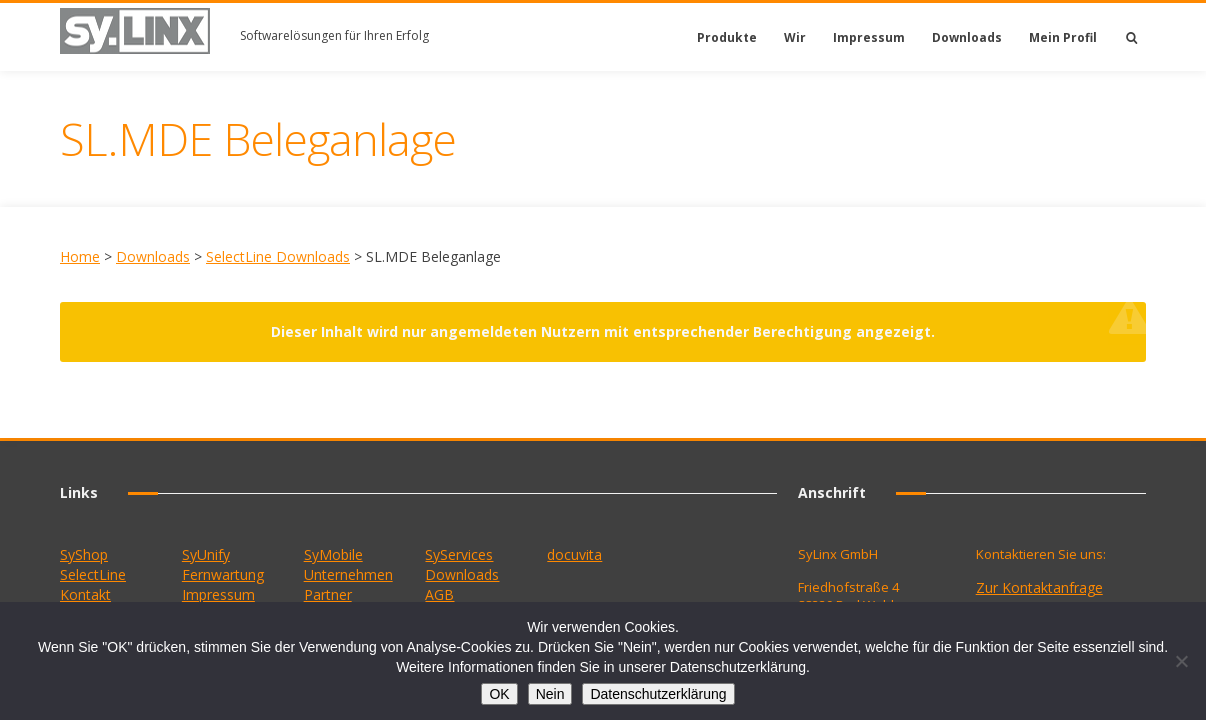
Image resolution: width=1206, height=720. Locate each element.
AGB (439, 594)
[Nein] (1181, 661)
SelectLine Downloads (278, 256)
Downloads (967, 37)
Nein (550, 694)
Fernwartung (223, 574)
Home (80, 256)
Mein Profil (1063, 37)
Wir (795, 37)
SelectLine (93, 574)
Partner (328, 594)
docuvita (574, 554)
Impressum (869, 37)
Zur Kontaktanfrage (1039, 587)
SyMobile (333, 554)
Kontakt (85, 594)
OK (499, 694)
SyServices (459, 554)
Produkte (727, 37)
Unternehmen (348, 574)
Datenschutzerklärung (658, 694)
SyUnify (206, 554)
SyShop (84, 554)
